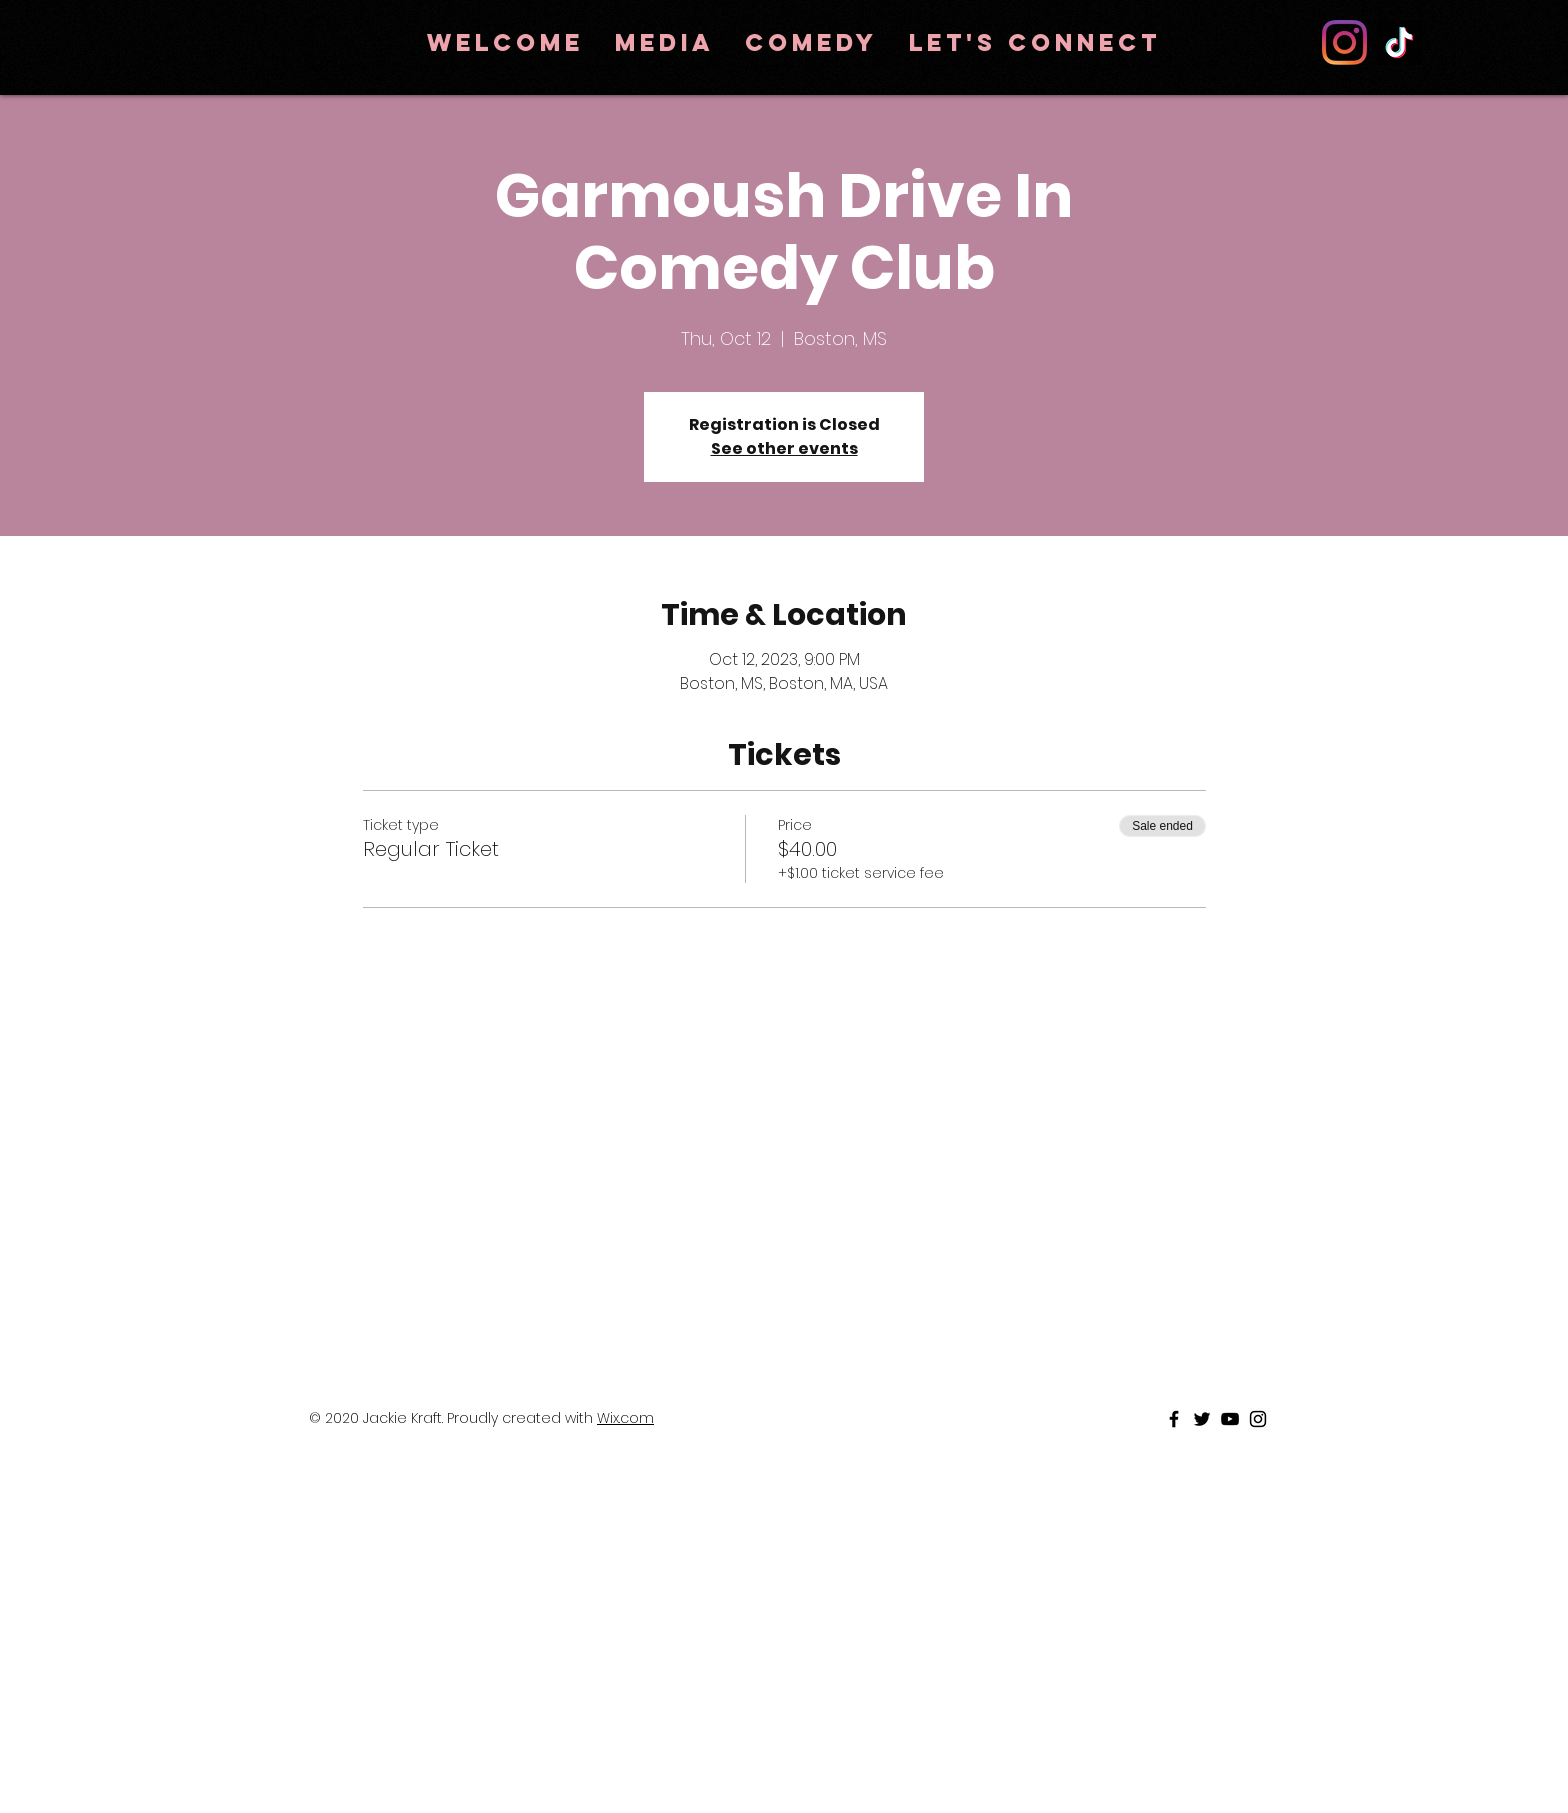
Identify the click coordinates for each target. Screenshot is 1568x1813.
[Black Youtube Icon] (1230, 1419)
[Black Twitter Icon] (1202, 1419)
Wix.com (625, 1418)
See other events (784, 448)
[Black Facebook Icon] (1174, 1419)
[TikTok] (1399, 42)
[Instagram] (1344, 42)
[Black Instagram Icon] (1258, 1419)
